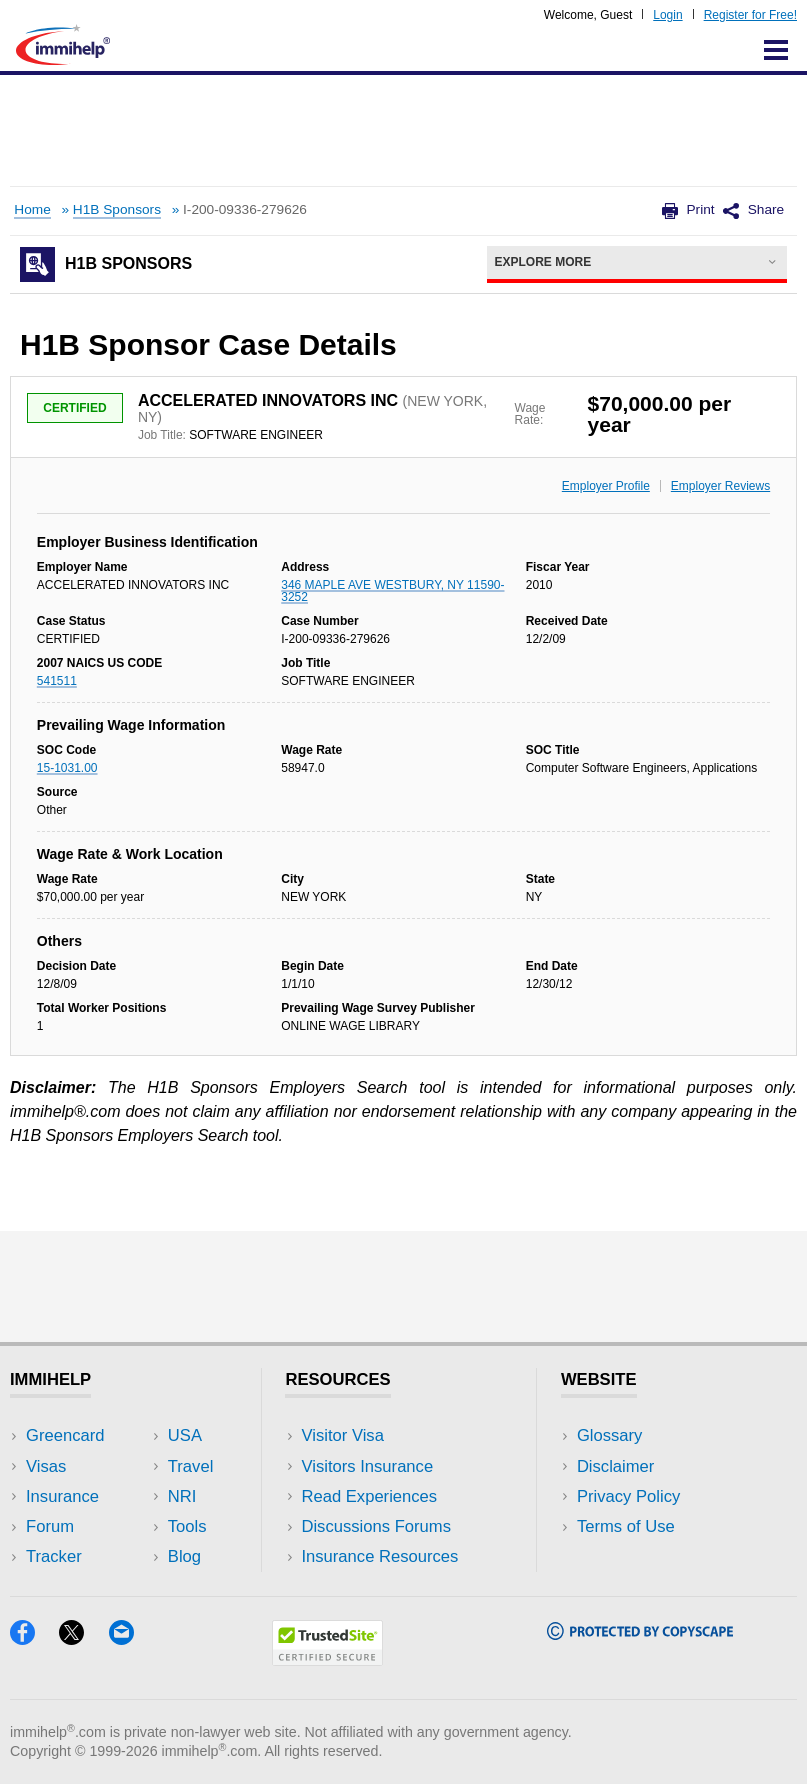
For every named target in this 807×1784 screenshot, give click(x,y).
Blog (184, 1556)
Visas (46, 1466)
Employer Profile (606, 486)
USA (185, 1435)
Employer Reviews (720, 486)
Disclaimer (616, 1466)
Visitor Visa (342, 1435)
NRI (182, 1496)
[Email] (131, 1638)
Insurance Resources (379, 1556)
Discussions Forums (376, 1526)
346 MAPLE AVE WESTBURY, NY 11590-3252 (392, 591)
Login (667, 15)
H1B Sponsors (117, 209)
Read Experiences (369, 1496)
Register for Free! (750, 15)
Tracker (54, 1556)
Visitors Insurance (367, 1466)
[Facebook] (34, 1638)
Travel (191, 1466)
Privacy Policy (628, 1496)
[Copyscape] (640, 1633)
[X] (83, 1638)
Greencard (65, 1435)
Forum (50, 1526)
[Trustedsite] (327, 1659)
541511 (57, 681)
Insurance (62, 1496)
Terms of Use (626, 1526)
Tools (187, 1526)
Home (32, 209)
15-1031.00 (67, 768)
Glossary (610, 1435)
